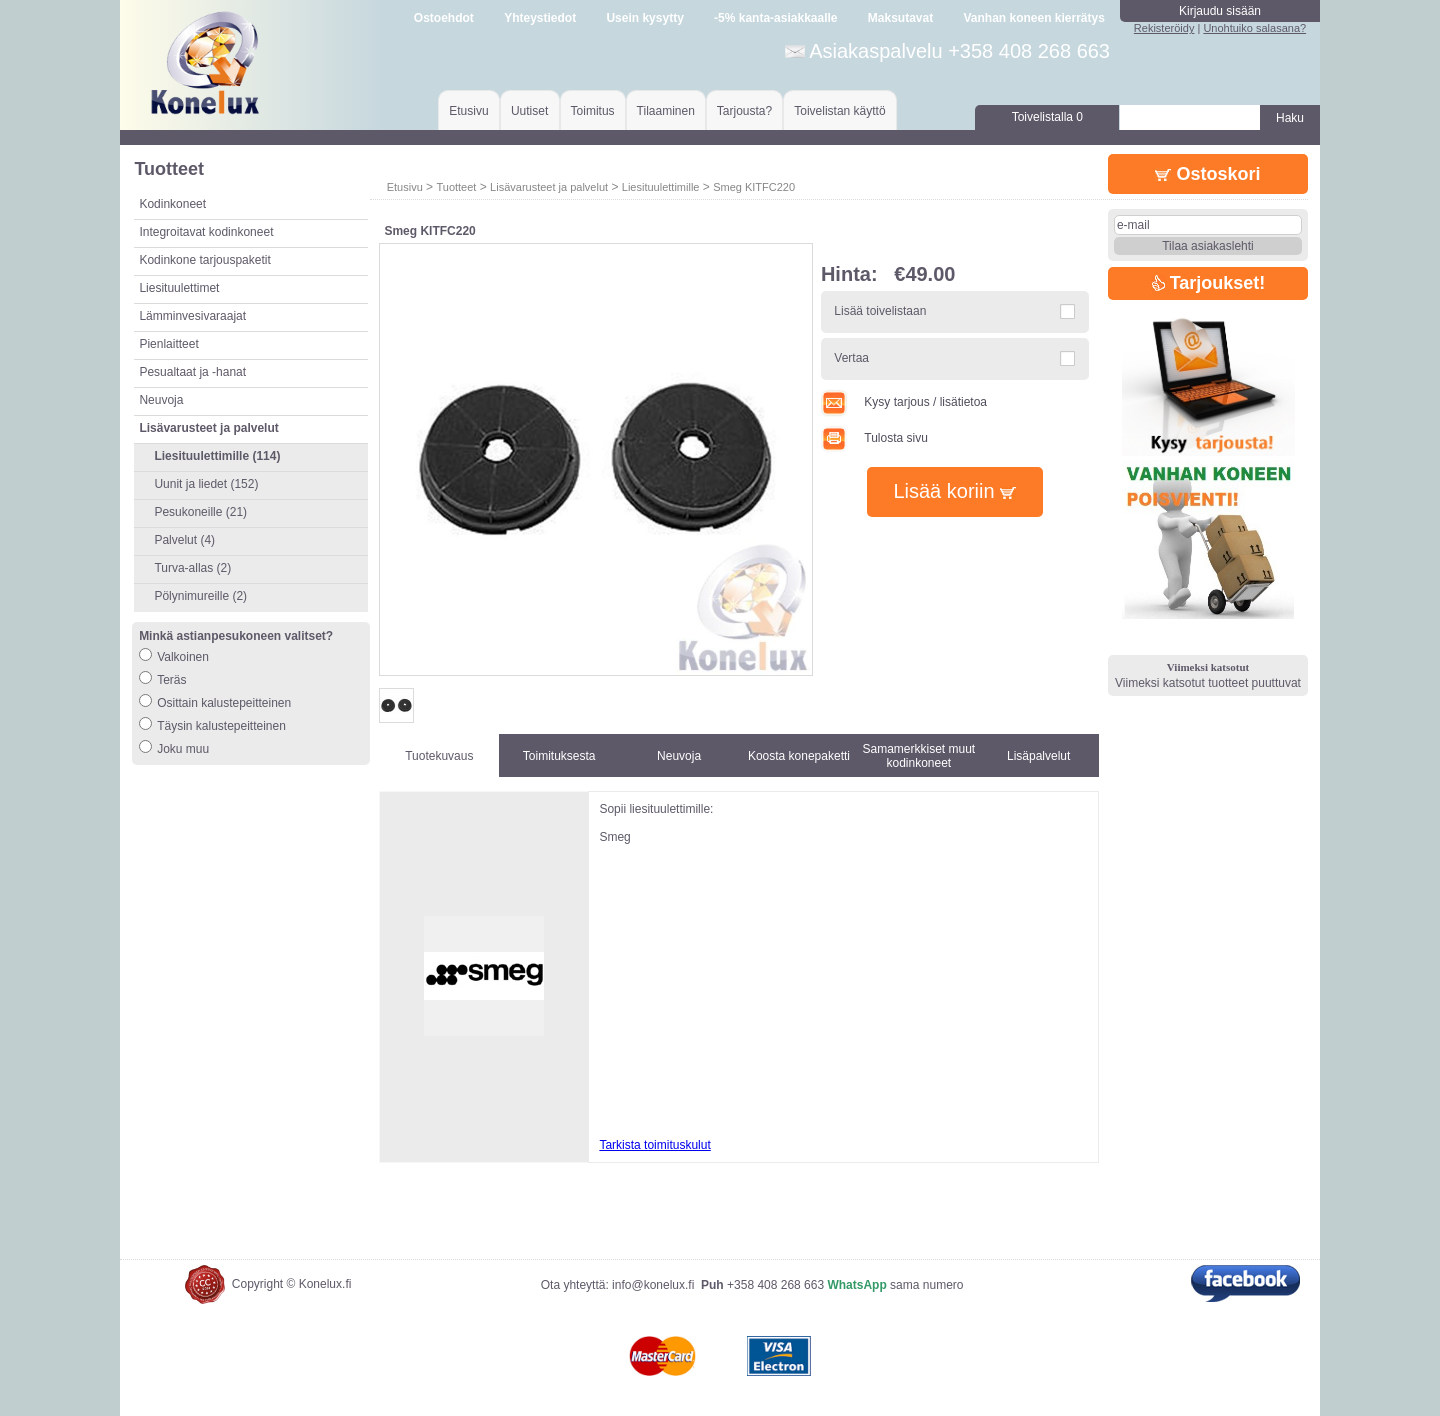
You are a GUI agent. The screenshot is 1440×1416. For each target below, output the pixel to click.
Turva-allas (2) (192, 568)
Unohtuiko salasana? (1254, 28)
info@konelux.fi (653, 1285)
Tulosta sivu (874, 438)
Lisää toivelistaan (880, 311)
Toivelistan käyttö (839, 111)
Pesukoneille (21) (200, 512)
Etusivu (468, 111)
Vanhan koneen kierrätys (1033, 18)
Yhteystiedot (540, 18)
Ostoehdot (444, 18)
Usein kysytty (644, 18)
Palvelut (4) (184, 540)
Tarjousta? (744, 111)
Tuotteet (456, 187)
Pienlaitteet (168, 344)
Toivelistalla (1047, 117)
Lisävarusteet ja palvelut (549, 187)
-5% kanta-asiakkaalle (775, 18)
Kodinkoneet (172, 204)
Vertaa (851, 358)
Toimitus (593, 111)
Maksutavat (900, 18)
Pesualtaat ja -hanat (192, 372)
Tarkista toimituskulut (654, 1145)
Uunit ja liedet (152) (206, 484)
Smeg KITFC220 (754, 187)
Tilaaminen (666, 111)
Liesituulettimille (661, 187)
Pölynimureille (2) (200, 596)
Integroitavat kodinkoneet (206, 232)
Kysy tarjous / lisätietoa (904, 402)
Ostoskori (1207, 174)
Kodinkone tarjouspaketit (204, 260)
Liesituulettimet (179, 288)
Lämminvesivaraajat (192, 316)
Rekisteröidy (1164, 28)
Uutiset (529, 111)
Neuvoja (161, 400)
